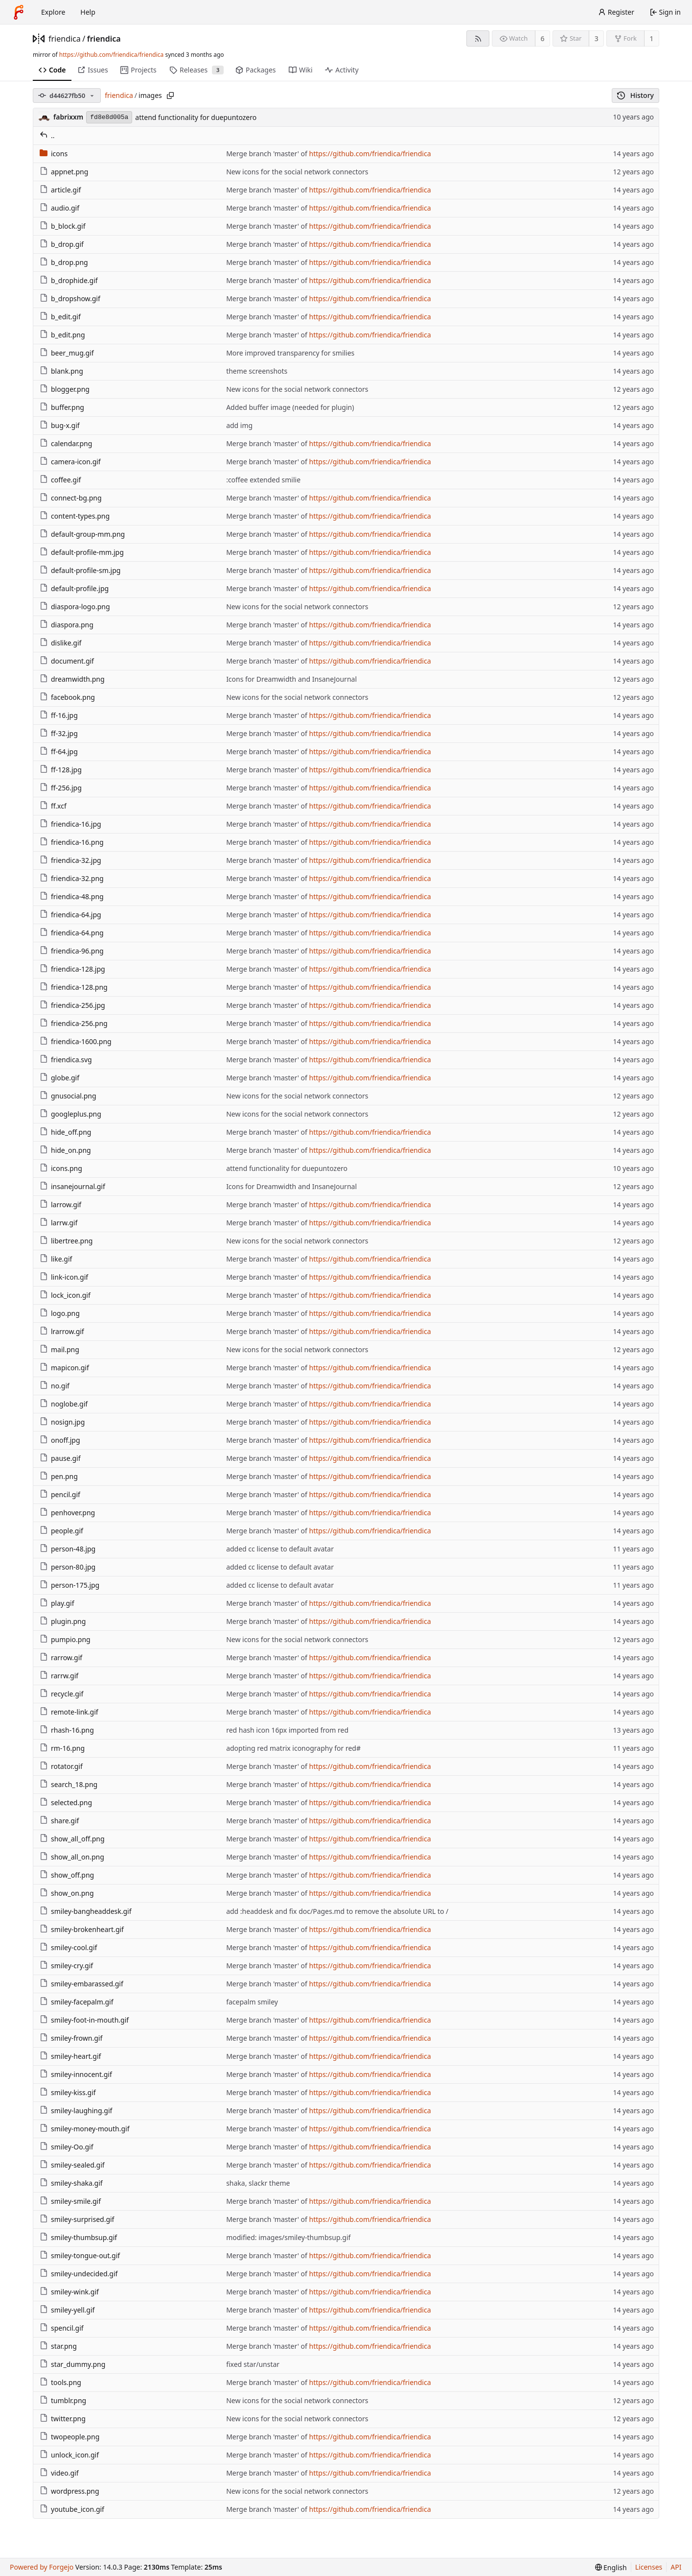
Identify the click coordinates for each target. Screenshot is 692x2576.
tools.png (60, 2382)
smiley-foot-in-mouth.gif (84, 2020)
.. (47, 135)
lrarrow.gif (62, 1331)
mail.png (59, 1349)
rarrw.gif (59, 1675)
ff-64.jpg (59, 751)
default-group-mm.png (82, 534)
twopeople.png (69, 2436)
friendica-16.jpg (70, 824)
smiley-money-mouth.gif (84, 2128)
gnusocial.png (68, 1095)
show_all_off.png (72, 1838)
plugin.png (63, 1621)
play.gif (57, 1603)
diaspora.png (66, 624)
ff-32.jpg (59, 733)
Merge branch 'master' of (267, 153)
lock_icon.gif (65, 1295)
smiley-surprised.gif (77, 2219)
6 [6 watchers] (543, 38)
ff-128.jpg (61, 769)
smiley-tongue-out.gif (80, 2255)
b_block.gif (63, 226)
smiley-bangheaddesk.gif (86, 1911)
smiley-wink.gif (69, 2291)
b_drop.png (64, 262)
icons (54, 153)
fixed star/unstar (252, 2364)
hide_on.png (65, 1150)
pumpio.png (65, 1639)
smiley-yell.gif (67, 2309)
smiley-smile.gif (70, 2201)
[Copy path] (170, 95)
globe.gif (59, 1077)
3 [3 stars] (597, 38)
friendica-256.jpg (72, 1005)
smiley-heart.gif (70, 2056)
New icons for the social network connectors (297, 171)
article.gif (60, 189)
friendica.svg (66, 1059)
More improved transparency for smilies (290, 353)
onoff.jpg (60, 1440)
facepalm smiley (252, 2001)
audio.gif (59, 208)
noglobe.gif (64, 1403)
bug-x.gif (60, 425)
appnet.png (64, 171)
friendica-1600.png (76, 1041)
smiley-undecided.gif (78, 2273)
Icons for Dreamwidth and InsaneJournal (291, 679)
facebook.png (67, 697)
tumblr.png (63, 2400)
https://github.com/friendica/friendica (111, 54)
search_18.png (68, 1784)
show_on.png (67, 1893)
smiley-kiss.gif (68, 2092)
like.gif (56, 1259)
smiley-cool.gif (68, 1947)
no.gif (54, 1385)
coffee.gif (60, 479)
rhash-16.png (67, 1730)
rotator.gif (61, 1766)
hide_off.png (65, 1132)
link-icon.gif (64, 1277)
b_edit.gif (60, 316)
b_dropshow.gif (70, 298)
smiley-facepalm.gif (77, 2001)
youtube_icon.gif (72, 2509)
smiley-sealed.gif (72, 2165)
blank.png (61, 371)
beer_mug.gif (67, 353)
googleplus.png (70, 1114)
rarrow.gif (61, 1657)
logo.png (60, 1313)
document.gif (67, 661)
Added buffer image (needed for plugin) (290, 407)
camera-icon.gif (70, 461)
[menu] (611, 2567)
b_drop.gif (62, 244)
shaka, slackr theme (258, 2183)
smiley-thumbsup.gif (78, 2237)
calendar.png (66, 443)
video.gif (59, 2473)
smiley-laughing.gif (76, 2110)
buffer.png (62, 407)
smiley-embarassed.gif (81, 1983)
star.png (58, 2346)
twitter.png (63, 2418)
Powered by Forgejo (41, 2567)
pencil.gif (60, 1494)
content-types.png (75, 516)
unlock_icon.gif (69, 2454)
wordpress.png (69, 2491)
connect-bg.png (71, 497)
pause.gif (60, 1458)
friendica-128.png (74, 987)
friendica (64, 39)
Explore (53, 12)
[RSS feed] (477, 38)
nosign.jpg (62, 1422)
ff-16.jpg (59, 715)
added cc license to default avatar (280, 1548)
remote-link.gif (69, 1712)
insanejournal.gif (72, 1186)
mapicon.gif (64, 1367)
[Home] (18, 12)
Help (87, 12)
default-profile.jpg (74, 588)
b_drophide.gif (69, 280)
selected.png (66, 1802)
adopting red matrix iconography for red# (293, 1748)
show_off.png (67, 1875)
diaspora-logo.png (75, 606)
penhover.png (67, 1512)
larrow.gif (60, 1204)
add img (239, 425)
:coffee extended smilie (263, 479)
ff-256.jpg (61, 787)
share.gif (59, 1820)
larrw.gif (58, 1222)
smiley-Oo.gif (66, 2146)
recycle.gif (61, 1693)
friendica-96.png (72, 950)
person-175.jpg (69, 1585)
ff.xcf (53, 806)
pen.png (59, 1476)
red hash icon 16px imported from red (287, 1730)
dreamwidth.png (72, 679)
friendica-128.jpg (72, 969)
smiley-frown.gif (71, 2038)
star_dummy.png (72, 2364)
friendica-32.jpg (70, 860)
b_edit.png (62, 334)
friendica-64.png (72, 932)
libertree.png (66, 1240)
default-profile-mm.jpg (82, 552)
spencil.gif (62, 2328)
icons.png (61, 1168)
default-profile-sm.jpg (80, 570)
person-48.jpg (67, 1548)
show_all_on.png (72, 1856)
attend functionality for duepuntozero (195, 117)
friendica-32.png (72, 878)
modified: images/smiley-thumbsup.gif (288, 2237)
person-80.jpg (67, 1567)
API (675, 2567)
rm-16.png (62, 1748)
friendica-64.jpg (70, 914)
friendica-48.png (72, 896)
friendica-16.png (72, 842)
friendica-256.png (74, 1023)
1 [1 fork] (651, 38)
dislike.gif (60, 642)
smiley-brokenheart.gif (82, 1929)
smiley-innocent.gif (76, 2074)
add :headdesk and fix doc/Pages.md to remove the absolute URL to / (337, 1911)
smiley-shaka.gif (71, 2183)
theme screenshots (256, 371)
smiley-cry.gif (66, 1965)
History (635, 95)
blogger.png (65, 389)
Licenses (649, 2567)
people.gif (61, 1530)
